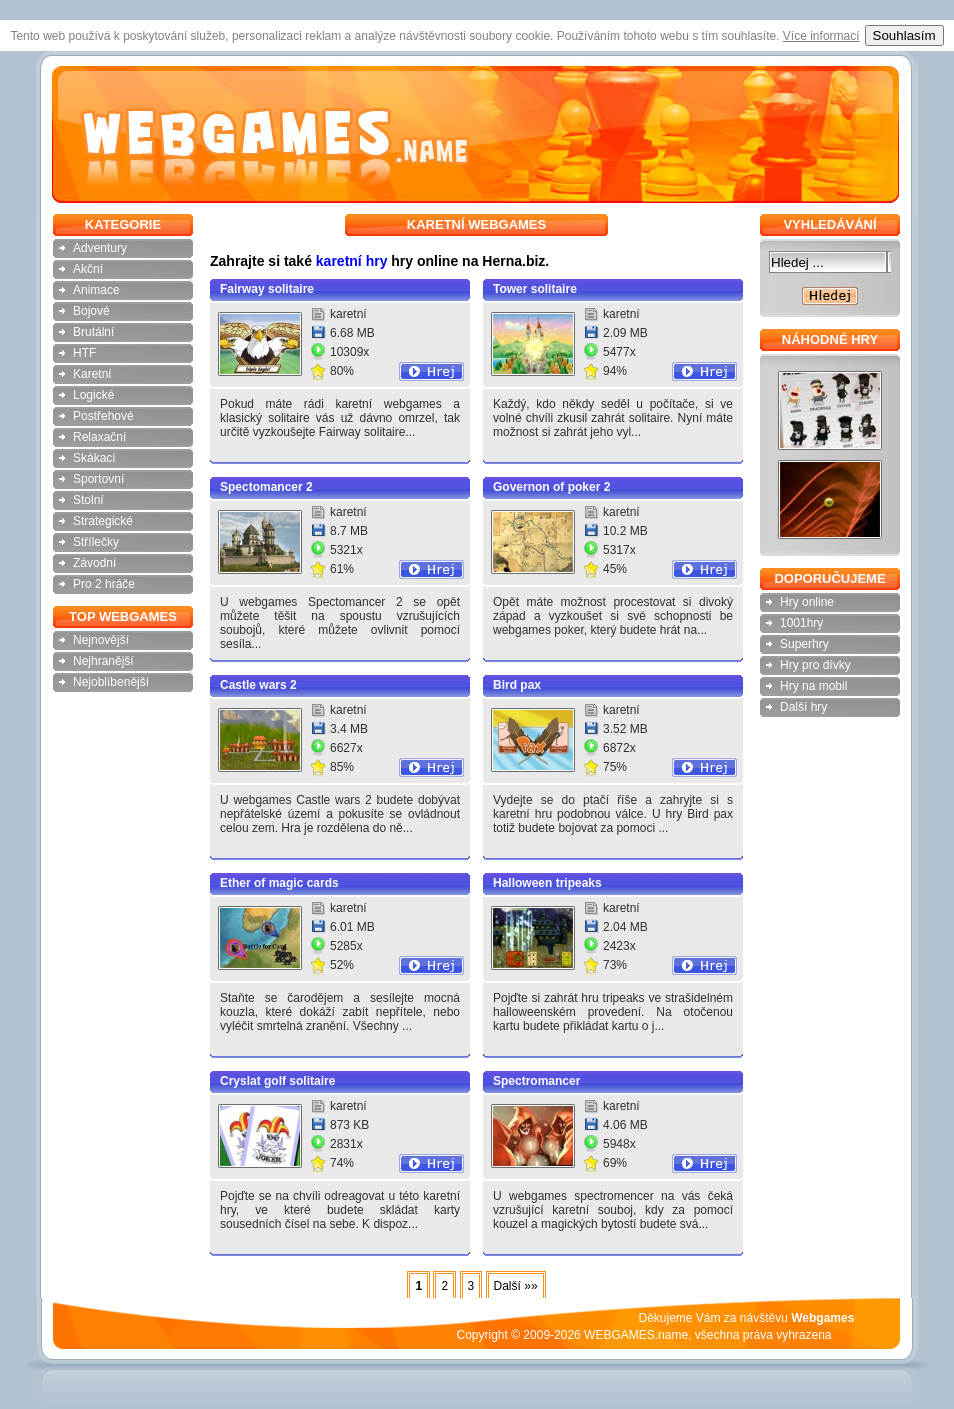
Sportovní (98, 479)
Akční (88, 269)
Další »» (516, 1286)
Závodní (94, 563)
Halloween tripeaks (547, 883)
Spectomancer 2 (266, 487)
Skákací (94, 458)
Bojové (91, 311)
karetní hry (352, 261)
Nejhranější (103, 661)
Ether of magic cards (279, 883)
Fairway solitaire (267, 289)
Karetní (92, 374)
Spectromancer (536, 1081)
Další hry (803, 707)
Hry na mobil (813, 686)
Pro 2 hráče (104, 584)
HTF (84, 353)
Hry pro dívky (815, 665)
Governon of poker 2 (551, 487)
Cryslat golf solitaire (277, 1081)
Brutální (93, 332)
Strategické (103, 521)
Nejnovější (101, 640)
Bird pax (517, 685)
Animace (96, 290)
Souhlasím (904, 35)
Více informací (821, 36)
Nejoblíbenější (111, 682)
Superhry (804, 644)
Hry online (807, 602)
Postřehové (103, 416)
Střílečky (96, 542)
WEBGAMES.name (636, 1335)
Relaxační (99, 437)
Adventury (100, 248)
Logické (93, 395)
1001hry (801, 623)
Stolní (88, 500)
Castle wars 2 (258, 685)
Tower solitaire (535, 289)
